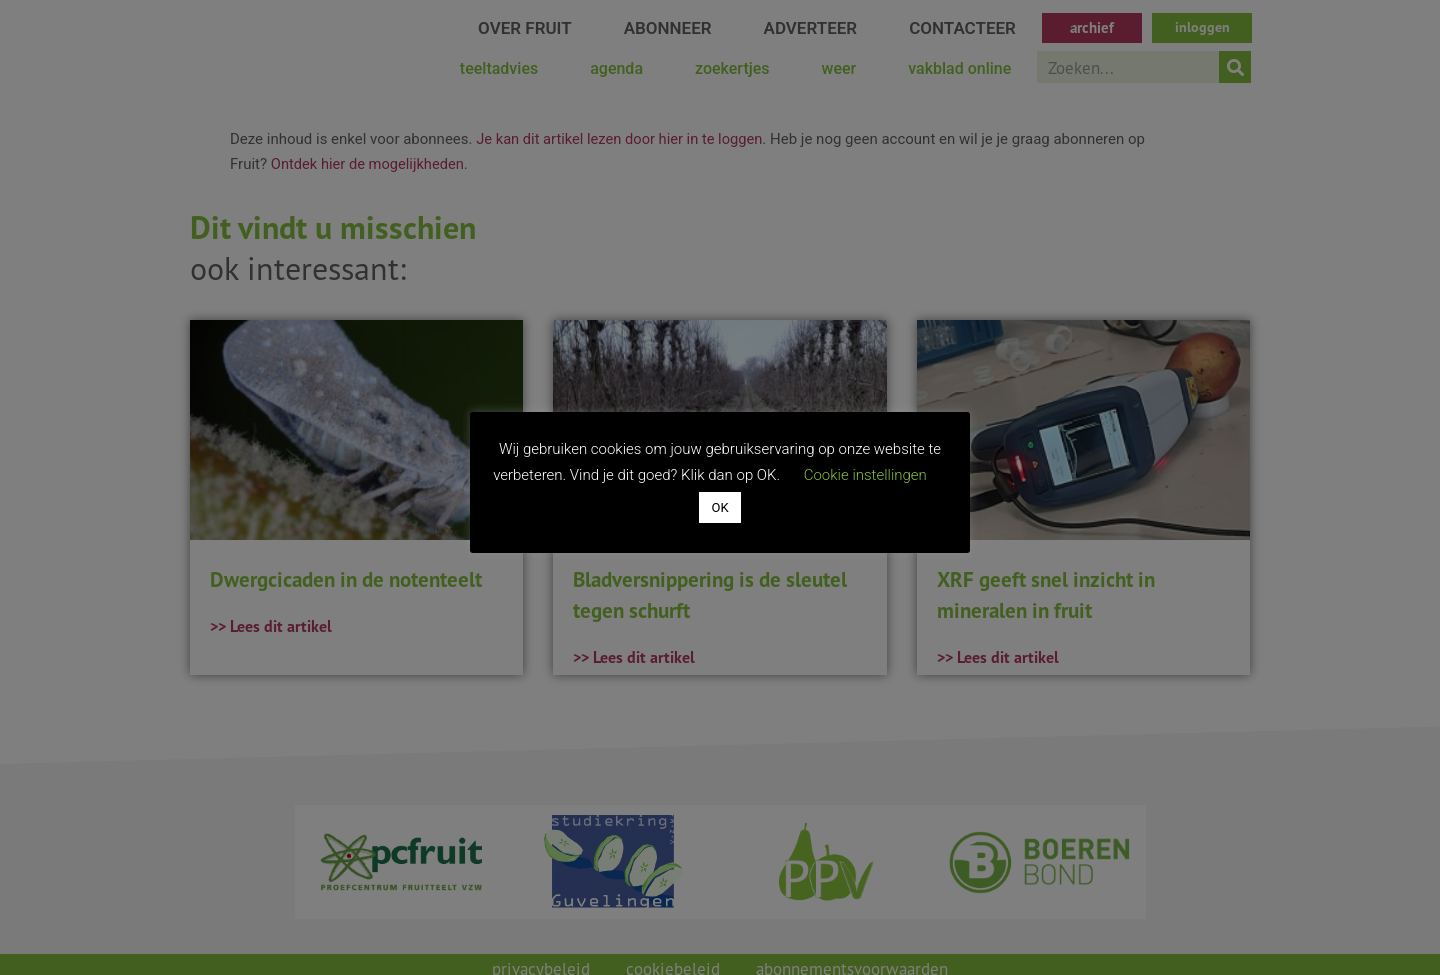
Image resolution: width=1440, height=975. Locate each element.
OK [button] (719, 507)
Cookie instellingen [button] (865, 475)
